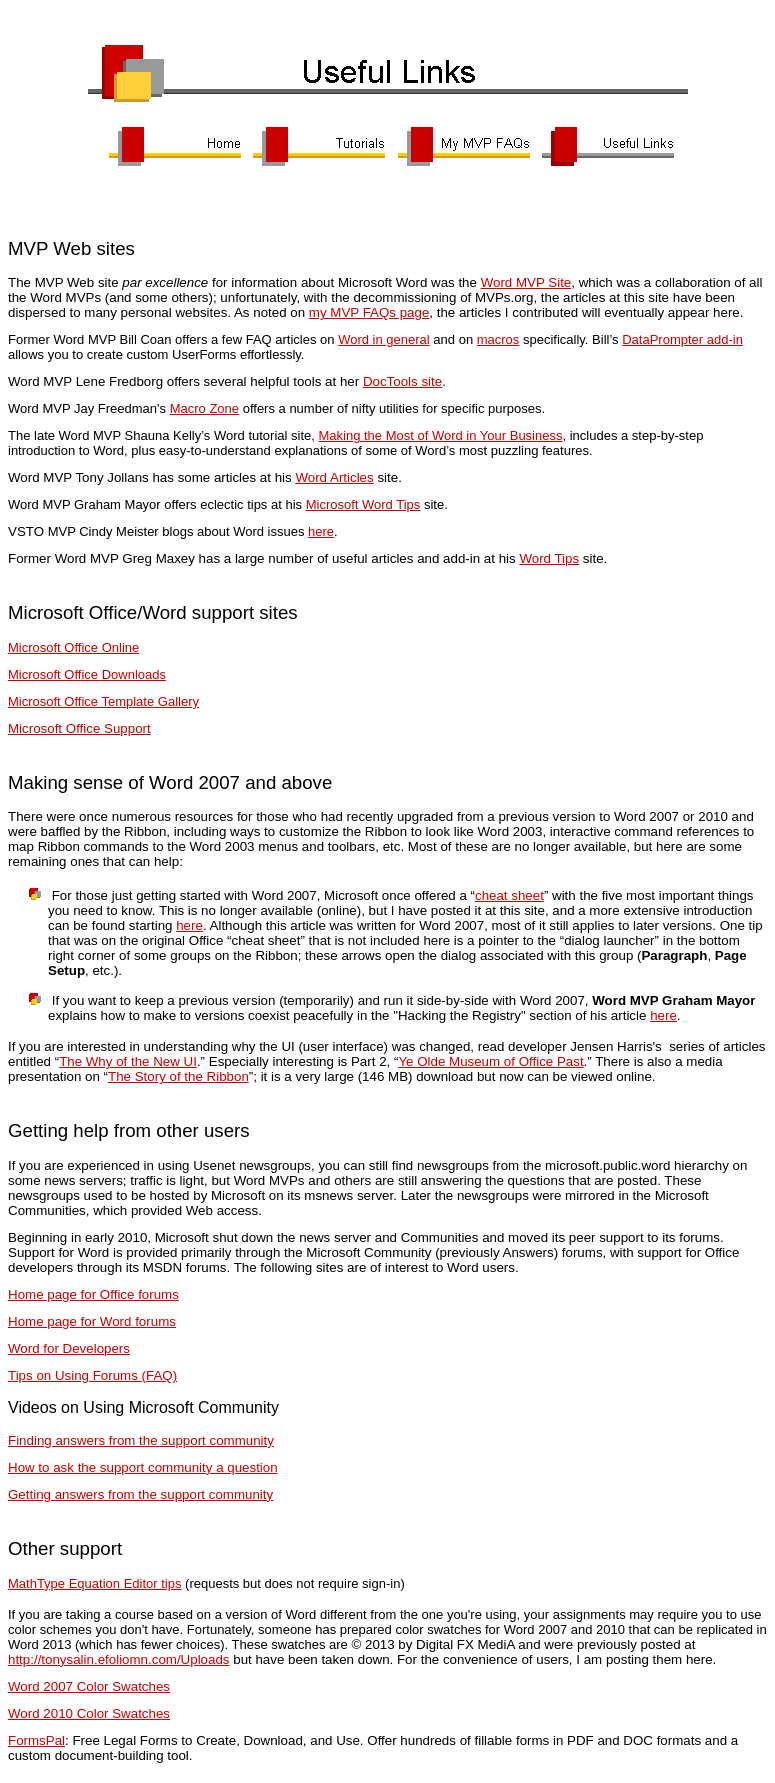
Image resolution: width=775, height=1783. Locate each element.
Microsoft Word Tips (363, 504)
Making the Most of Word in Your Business (440, 435)
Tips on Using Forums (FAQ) (92, 1375)
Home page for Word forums (92, 1321)
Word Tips (549, 558)
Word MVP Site (526, 282)
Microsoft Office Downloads (87, 674)
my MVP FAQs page (369, 312)
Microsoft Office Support (79, 728)
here (321, 531)
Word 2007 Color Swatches (89, 1686)
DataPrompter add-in (682, 339)
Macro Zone (204, 408)
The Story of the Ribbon (178, 1076)
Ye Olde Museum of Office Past (490, 1061)
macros (498, 339)
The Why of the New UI (128, 1061)
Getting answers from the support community (140, 1494)
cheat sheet (509, 895)
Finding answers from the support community (141, 1440)
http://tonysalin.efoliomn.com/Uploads (119, 1659)
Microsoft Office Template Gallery (103, 701)
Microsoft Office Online (73, 647)
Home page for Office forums (93, 1294)
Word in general (384, 339)
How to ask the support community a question (143, 1467)
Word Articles (334, 477)
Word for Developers (69, 1348)
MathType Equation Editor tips (94, 1583)
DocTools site (402, 381)
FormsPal (36, 1740)
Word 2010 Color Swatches (89, 1713)
